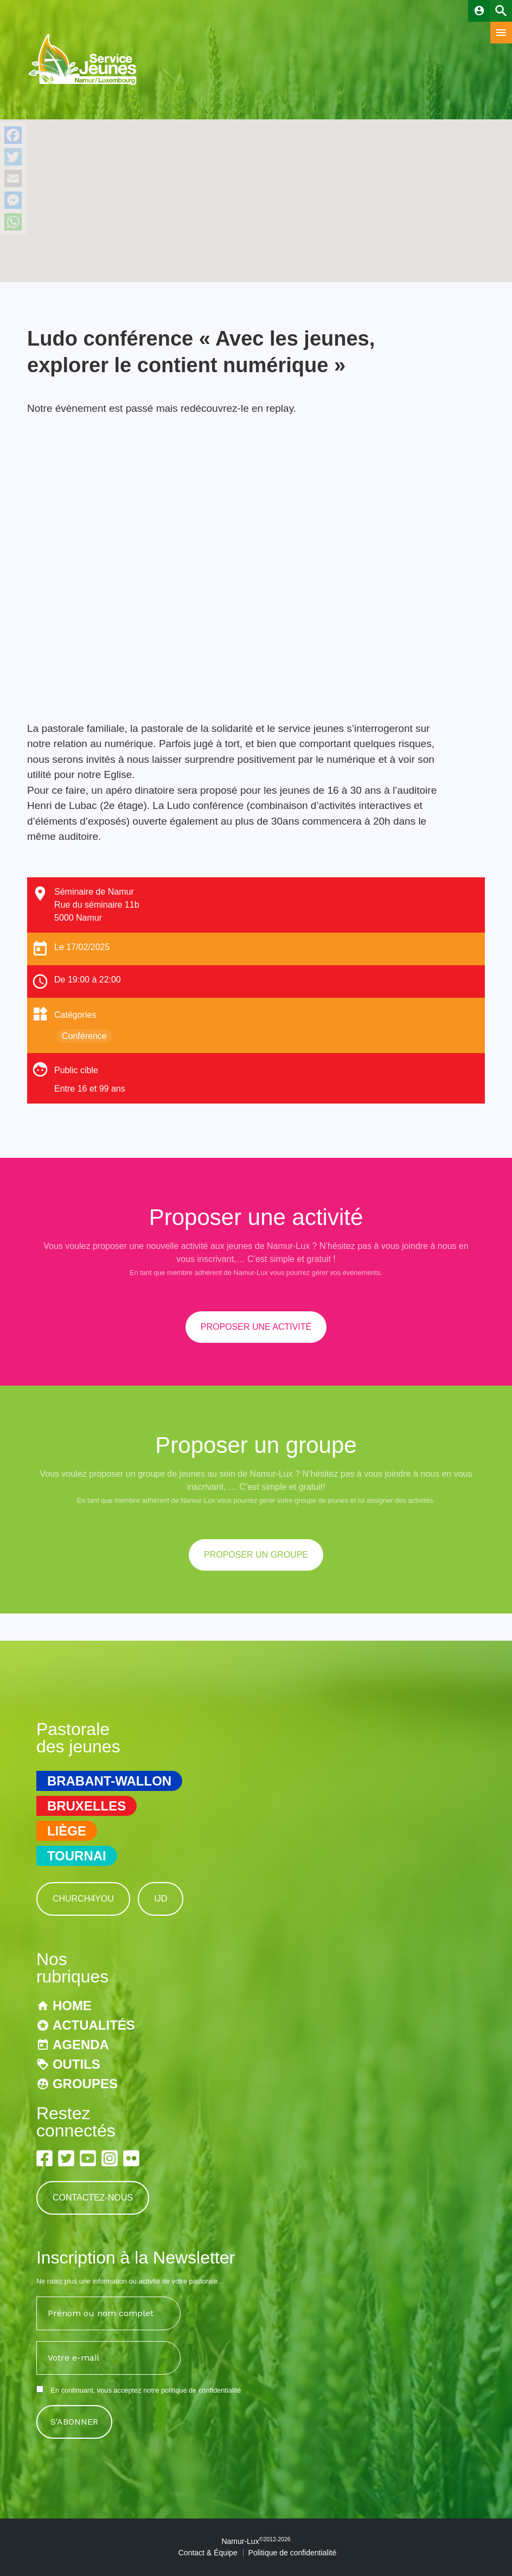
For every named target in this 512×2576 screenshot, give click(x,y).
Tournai (76, 1855)
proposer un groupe (256, 1554)
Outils (76, 2064)
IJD (160, 1898)
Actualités (94, 2025)
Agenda (81, 2044)
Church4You (83, 1898)
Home (72, 2005)
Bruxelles (86, 1806)
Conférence (84, 1036)
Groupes (85, 2083)
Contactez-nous (93, 2197)
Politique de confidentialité (292, 2552)
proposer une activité (256, 1326)
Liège (66, 1830)
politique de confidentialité (201, 2390)
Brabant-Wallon (109, 1781)
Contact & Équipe (208, 2552)
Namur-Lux (255, 2541)
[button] (256, 191)
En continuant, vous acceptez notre (138, 2390)
